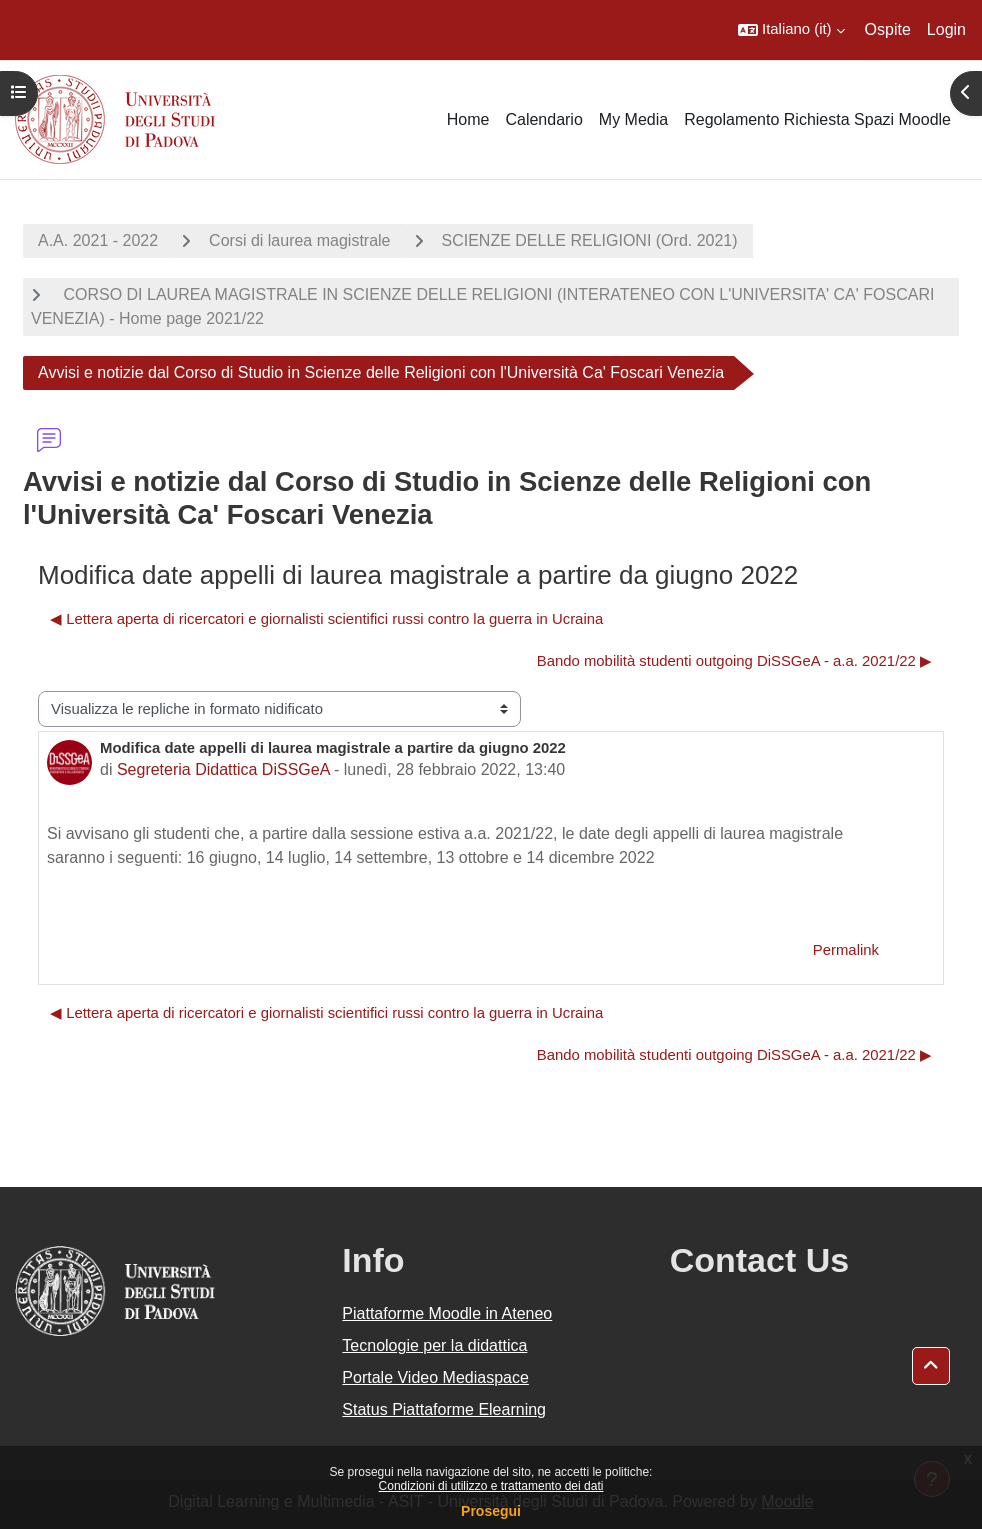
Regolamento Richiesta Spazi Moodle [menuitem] (817, 119)
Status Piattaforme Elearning (444, 1409)
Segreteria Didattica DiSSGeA (223, 769)
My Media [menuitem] (633, 119)
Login (946, 29)
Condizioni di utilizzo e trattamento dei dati (491, 1486)
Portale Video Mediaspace (435, 1377)
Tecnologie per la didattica (434, 1345)
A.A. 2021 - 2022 (98, 240)
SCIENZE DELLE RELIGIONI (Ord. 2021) (590, 240)
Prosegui (491, 1511)
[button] (791, 30)
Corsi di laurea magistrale (299, 240)
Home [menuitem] (468, 119)
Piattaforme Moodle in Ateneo (447, 1313)
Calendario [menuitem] (543, 119)
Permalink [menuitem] (846, 950)
